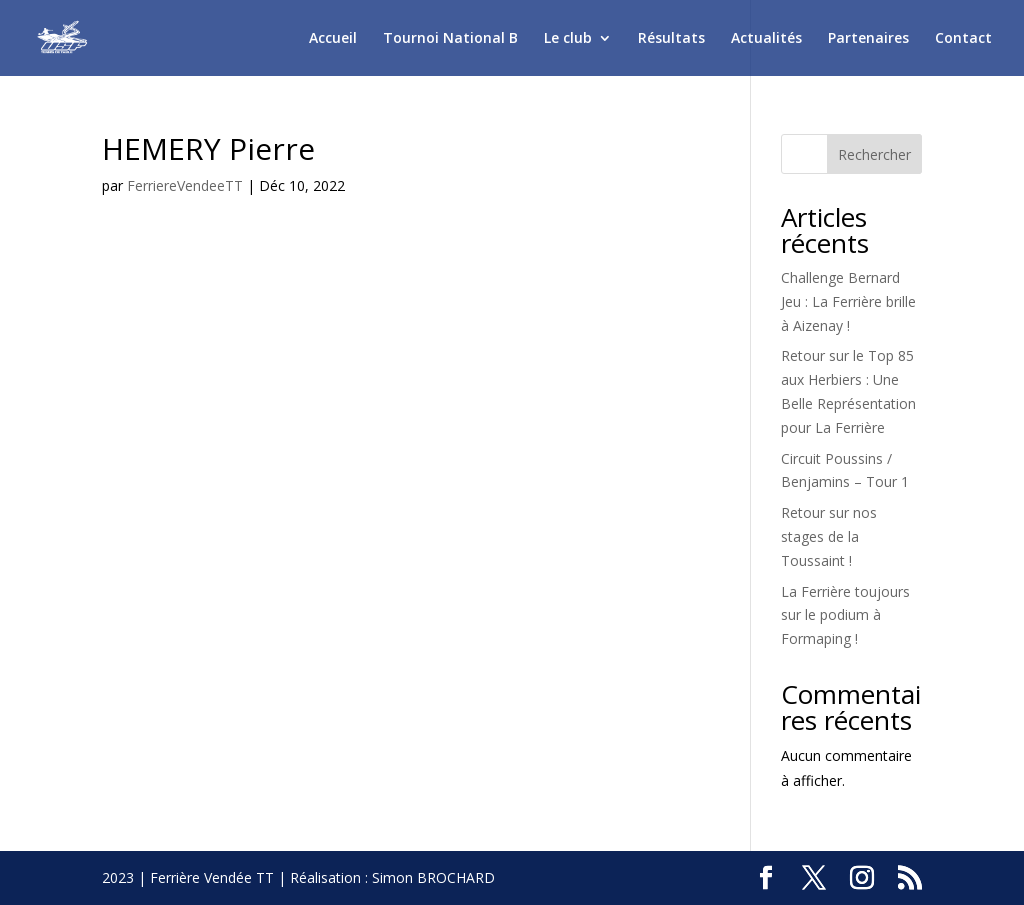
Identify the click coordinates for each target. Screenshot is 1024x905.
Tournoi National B (450, 39)
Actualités (766, 39)
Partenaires (868, 39)
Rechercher (874, 154)
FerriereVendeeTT (185, 185)
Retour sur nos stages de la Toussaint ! (829, 536)
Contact (963, 39)
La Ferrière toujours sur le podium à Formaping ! (845, 615)
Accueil (333, 39)
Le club (568, 39)
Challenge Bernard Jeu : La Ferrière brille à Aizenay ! (848, 301)
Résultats (671, 39)
